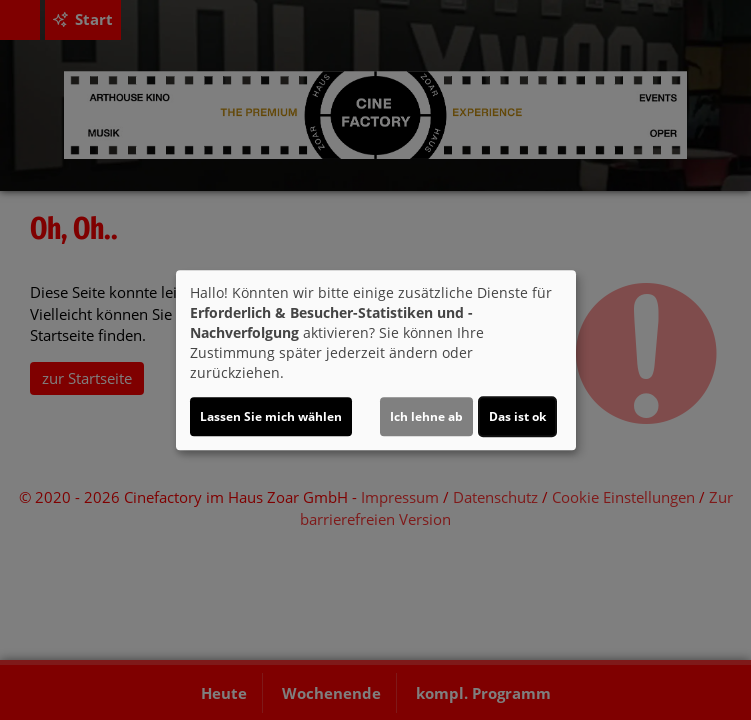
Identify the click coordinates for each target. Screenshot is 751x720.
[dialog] (376, 360)
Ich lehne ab (426, 416)
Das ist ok (517, 416)
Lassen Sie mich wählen (271, 416)
